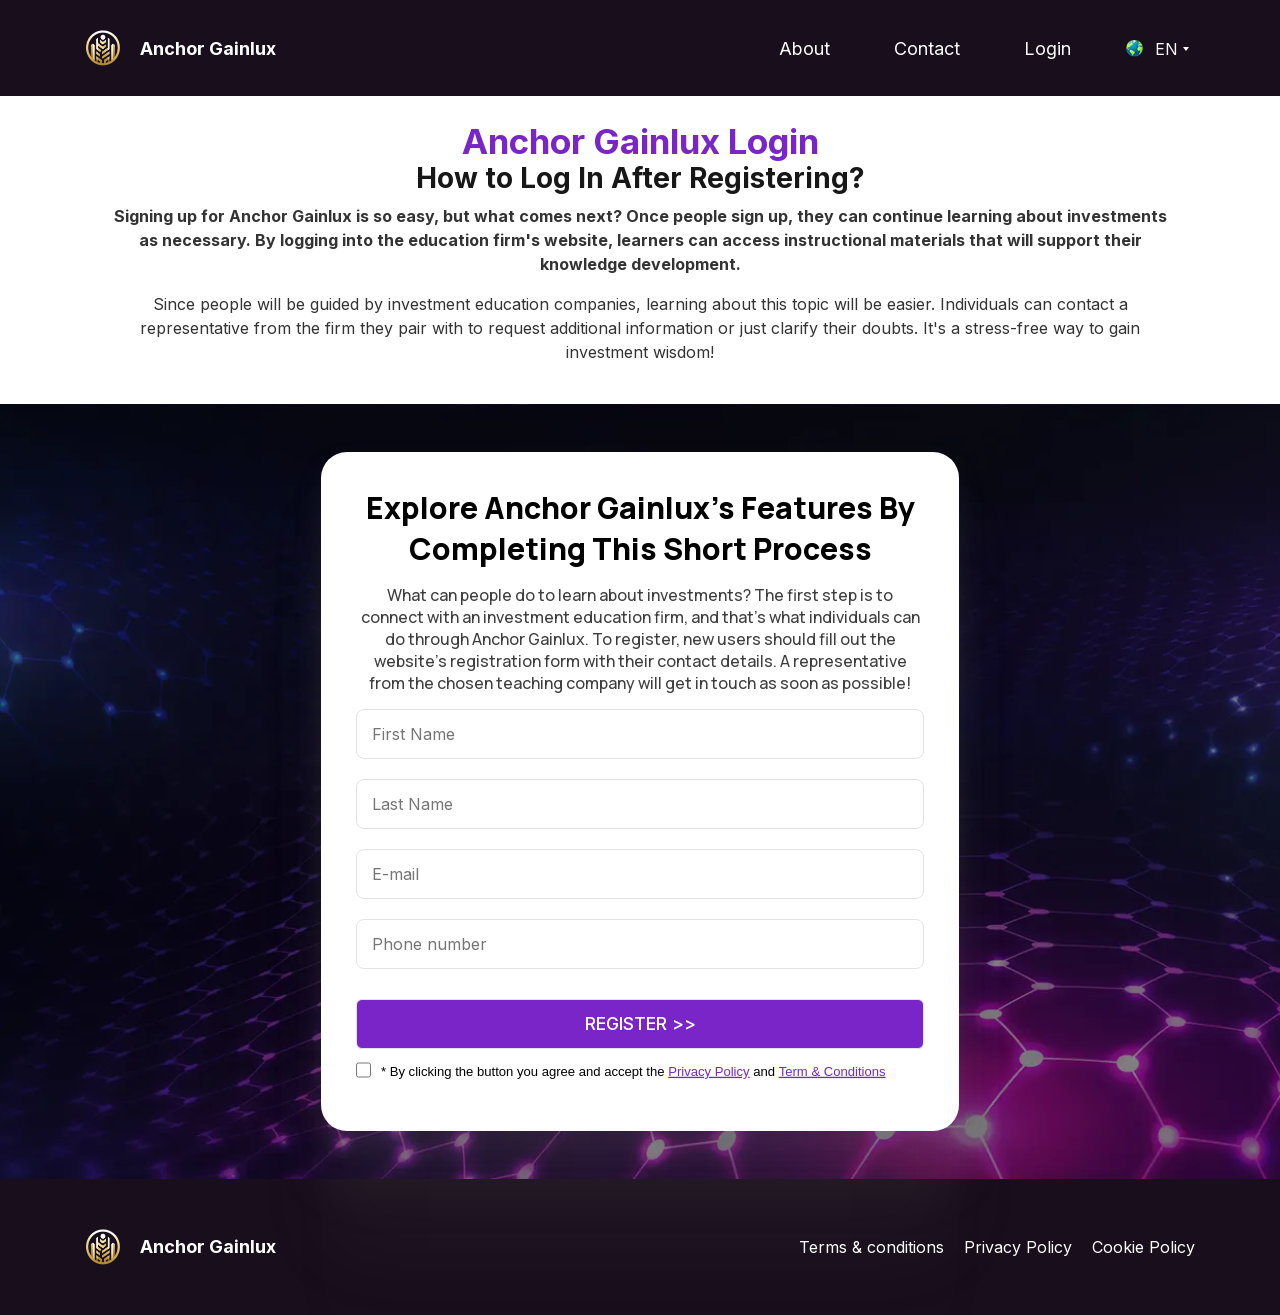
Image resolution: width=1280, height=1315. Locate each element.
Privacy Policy (1018, 1247)
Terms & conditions (871, 1247)
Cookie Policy (1143, 1247)
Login (1047, 48)
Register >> (640, 1023)
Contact (927, 48)
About (804, 48)
